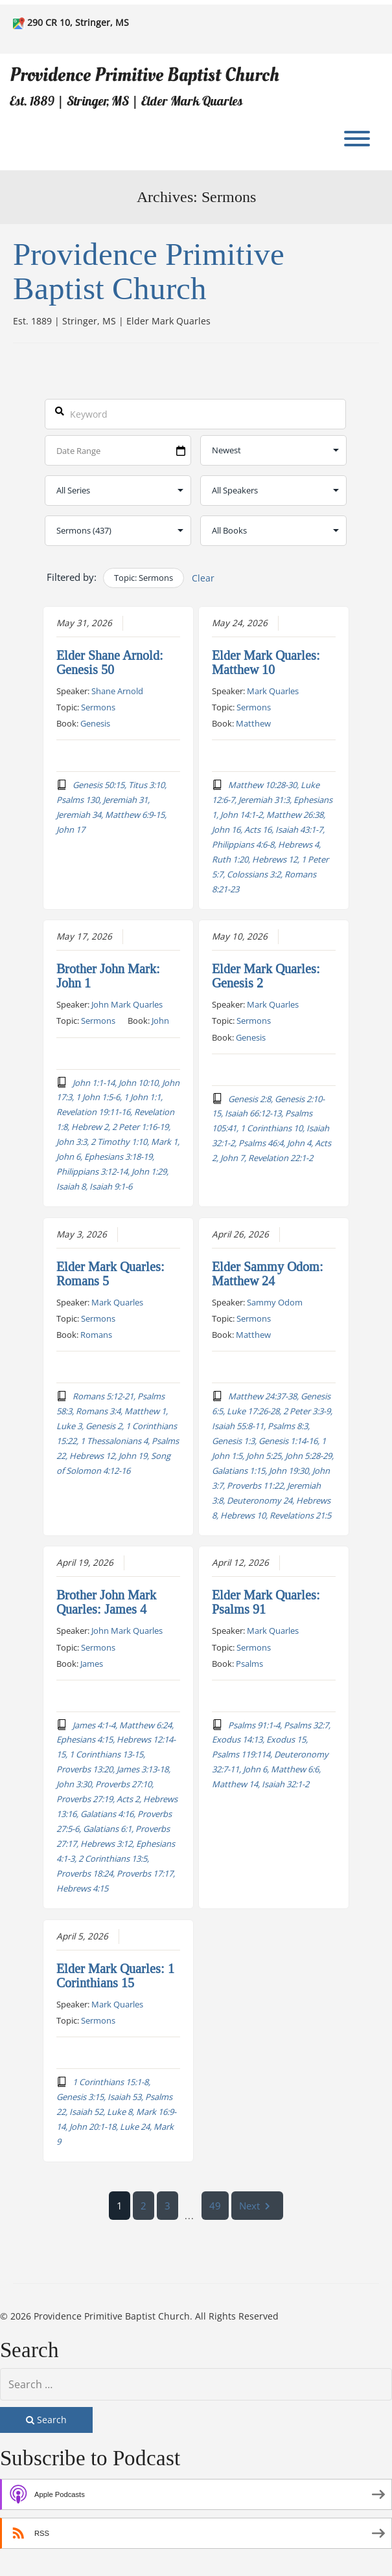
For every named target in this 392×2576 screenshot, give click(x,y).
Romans (96, 1334)
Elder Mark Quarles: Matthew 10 (266, 662)
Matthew (253, 723)
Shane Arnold (117, 690)
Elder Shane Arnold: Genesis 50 (109, 662)
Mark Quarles (273, 690)
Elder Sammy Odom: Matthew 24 (267, 1273)
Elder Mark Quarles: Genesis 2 (266, 976)
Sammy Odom (275, 1301)
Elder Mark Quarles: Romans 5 (110, 1273)
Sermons (98, 706)
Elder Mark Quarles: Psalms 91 (266, 1602)
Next (257, 2204)
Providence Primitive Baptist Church (144, 75)
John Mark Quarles (127, 1004)
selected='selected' (118, 530)
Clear (203, 578)
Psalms (249, 1663)
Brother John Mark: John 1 (108, 976)
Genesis (95, 723)
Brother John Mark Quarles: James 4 (106, 1602)
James (91, 1663)
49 (215, 2204)
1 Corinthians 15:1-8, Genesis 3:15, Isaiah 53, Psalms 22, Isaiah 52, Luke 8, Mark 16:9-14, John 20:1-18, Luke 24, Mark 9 (116, 2111)
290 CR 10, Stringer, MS (78, 22)
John (160, 1020)
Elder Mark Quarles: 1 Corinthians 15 (115, 1975)
